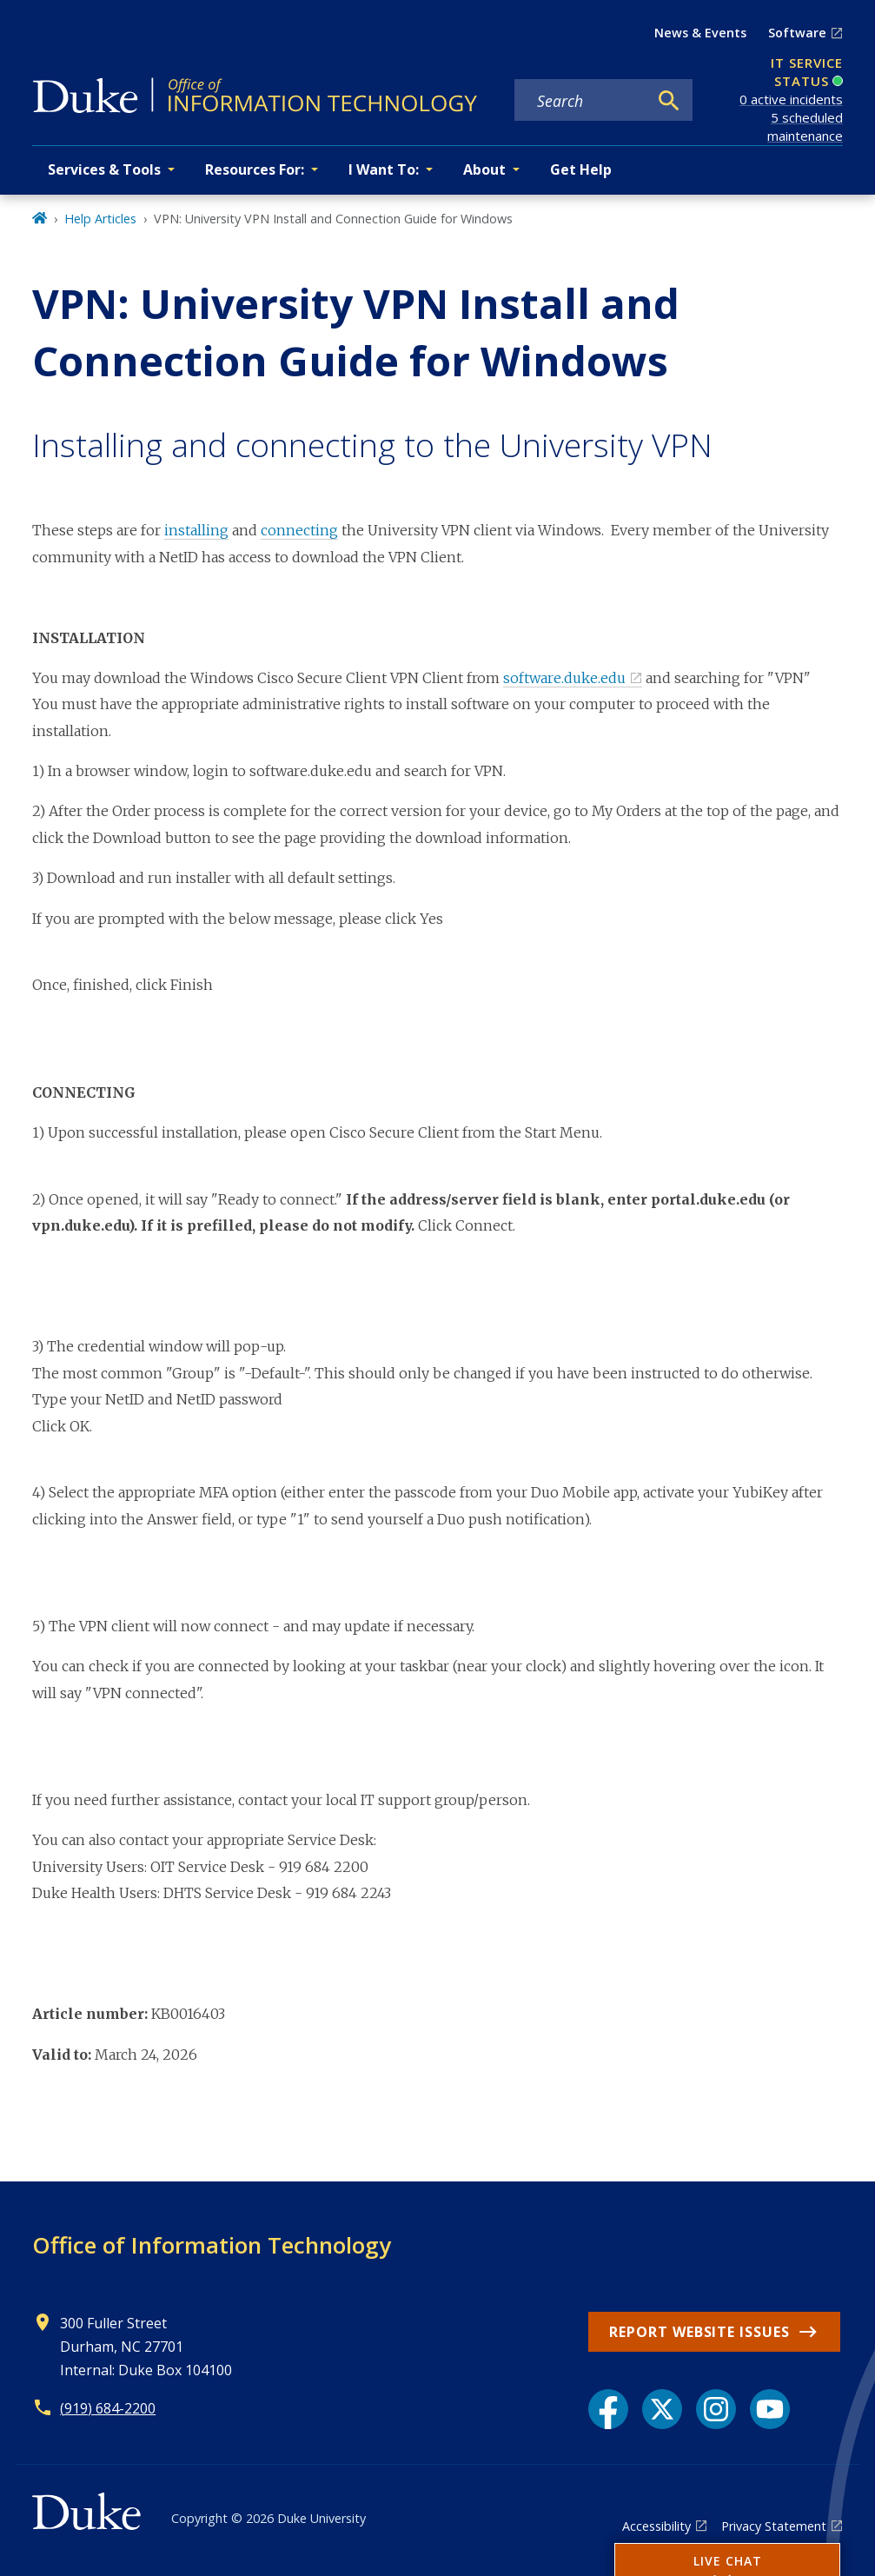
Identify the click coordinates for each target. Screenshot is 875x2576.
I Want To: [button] (383, 169)
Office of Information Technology (211, 2245)
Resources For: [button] (254, 169)
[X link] (662, 2409)
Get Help (581, 169)
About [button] (484, 169)
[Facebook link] (608, 2409)
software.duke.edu (564, 678)
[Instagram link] (716, 2409)
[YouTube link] (770, 2409)
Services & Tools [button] (104, 169)
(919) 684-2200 (108, 2408)
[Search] (669, 101)
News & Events (700, 32)
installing (196, 530)
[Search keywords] (580, 100)
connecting (299, 530)
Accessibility (656, 2526)
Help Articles (100, 218)
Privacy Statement (773, 2526)
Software (797, 32)
